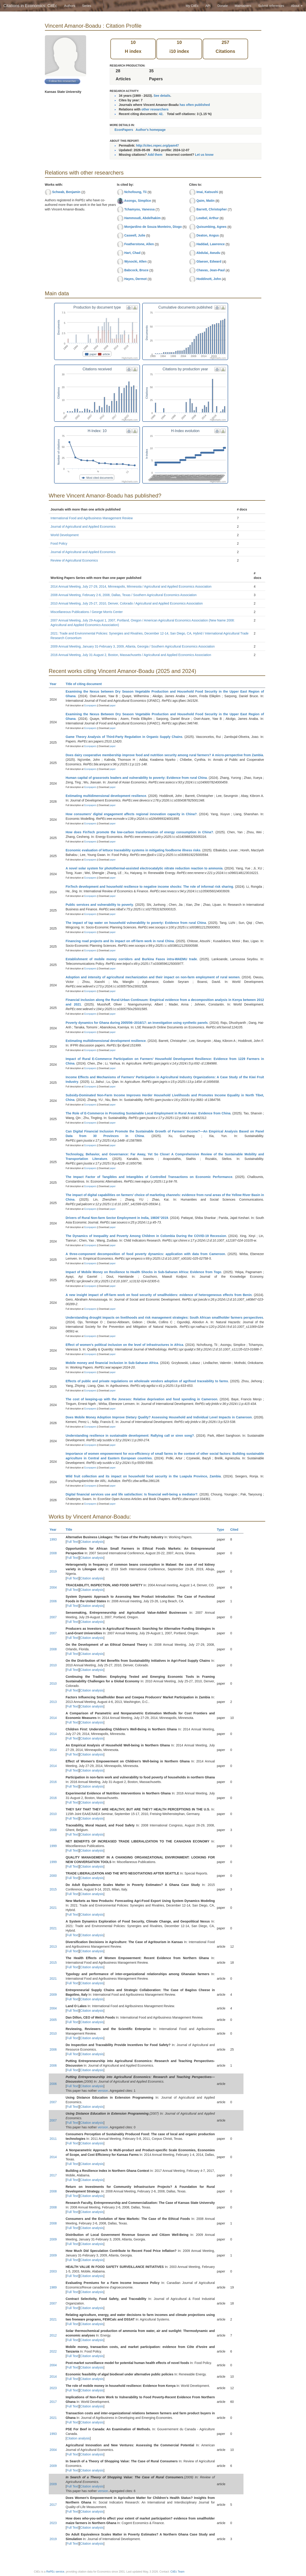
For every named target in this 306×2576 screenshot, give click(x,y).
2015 (53, 1889)
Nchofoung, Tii (135, 192)
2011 (53, 2138)
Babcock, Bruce (136, 270)
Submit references (271, 6)
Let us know (204, 154)
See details (161, 95)
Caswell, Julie (134, 235)
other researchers (154, 109)
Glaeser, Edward (208, 261)
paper (113, 705)
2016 (53, 1782)
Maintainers (243, 6)
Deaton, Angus (207, 235)
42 (161, 114)
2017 (53, 2175)
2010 (53, 1665)
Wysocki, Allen (135, 261)
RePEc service (55, 2571)
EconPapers (124, 130)
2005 (53, 2020)
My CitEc (192, 6)
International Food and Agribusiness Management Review (92, 518)
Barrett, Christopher (211, 209)
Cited (236, 1529)
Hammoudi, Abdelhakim (142, 218)
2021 (53, 1907)
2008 (53, 1553)
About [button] (297, 6)
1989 (53, 2287)
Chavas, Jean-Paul (210, 270)
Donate (222, 6)
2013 (53, 1702)
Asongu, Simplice (137, 200)
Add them (155, 154)
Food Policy (59, 543)
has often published (195, 105)
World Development (65, 535)
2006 (53, 1601)
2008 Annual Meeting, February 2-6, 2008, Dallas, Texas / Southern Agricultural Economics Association (124, 595)
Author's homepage (151, 130)
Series (86, 6)
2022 (53, 2351)
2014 (53, 1718)
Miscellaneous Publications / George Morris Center (87, 612)
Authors (69, 6)
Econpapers (90, 705)
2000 (53, 1875)
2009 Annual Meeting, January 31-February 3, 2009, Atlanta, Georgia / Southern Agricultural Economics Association (133, 646)
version (103, 2090)
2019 (53, 1571)
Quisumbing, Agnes (211, 227)
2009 (53, 1994)
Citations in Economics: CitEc (30, 5)
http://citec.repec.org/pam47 (157, 145)
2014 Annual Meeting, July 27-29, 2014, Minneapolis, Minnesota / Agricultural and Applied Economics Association (131, 586)
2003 (53, 2271)
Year (55, 684)
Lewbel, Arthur (207, 218)
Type (222, 1529)
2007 (53, 1617)
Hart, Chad (132, 253)
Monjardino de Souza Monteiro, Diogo (153, 227)
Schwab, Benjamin (66, 192)
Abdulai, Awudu (208, 253)
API (208, 6)
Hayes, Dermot (135, 279)
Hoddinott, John (208, 279)
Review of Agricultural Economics (74, 560)
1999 (53, 1846)
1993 (53, 1539)
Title (71, 1529)
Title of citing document (86, 684)
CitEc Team (177, 2571)
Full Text (72, 1541)
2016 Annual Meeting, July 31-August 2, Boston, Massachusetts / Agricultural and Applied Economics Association (131, 655)
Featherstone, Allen (139, 244)
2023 (53, 2388)
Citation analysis (92, 1541)
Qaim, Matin (205, 200)
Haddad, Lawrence (210, 244)
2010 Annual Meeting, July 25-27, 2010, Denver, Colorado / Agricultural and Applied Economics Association (127, 603)
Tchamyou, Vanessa (139, 209)
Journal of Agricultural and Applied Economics (83, 526)
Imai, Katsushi (207, 192)
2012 (53, 2335)
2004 (53, 1587)
